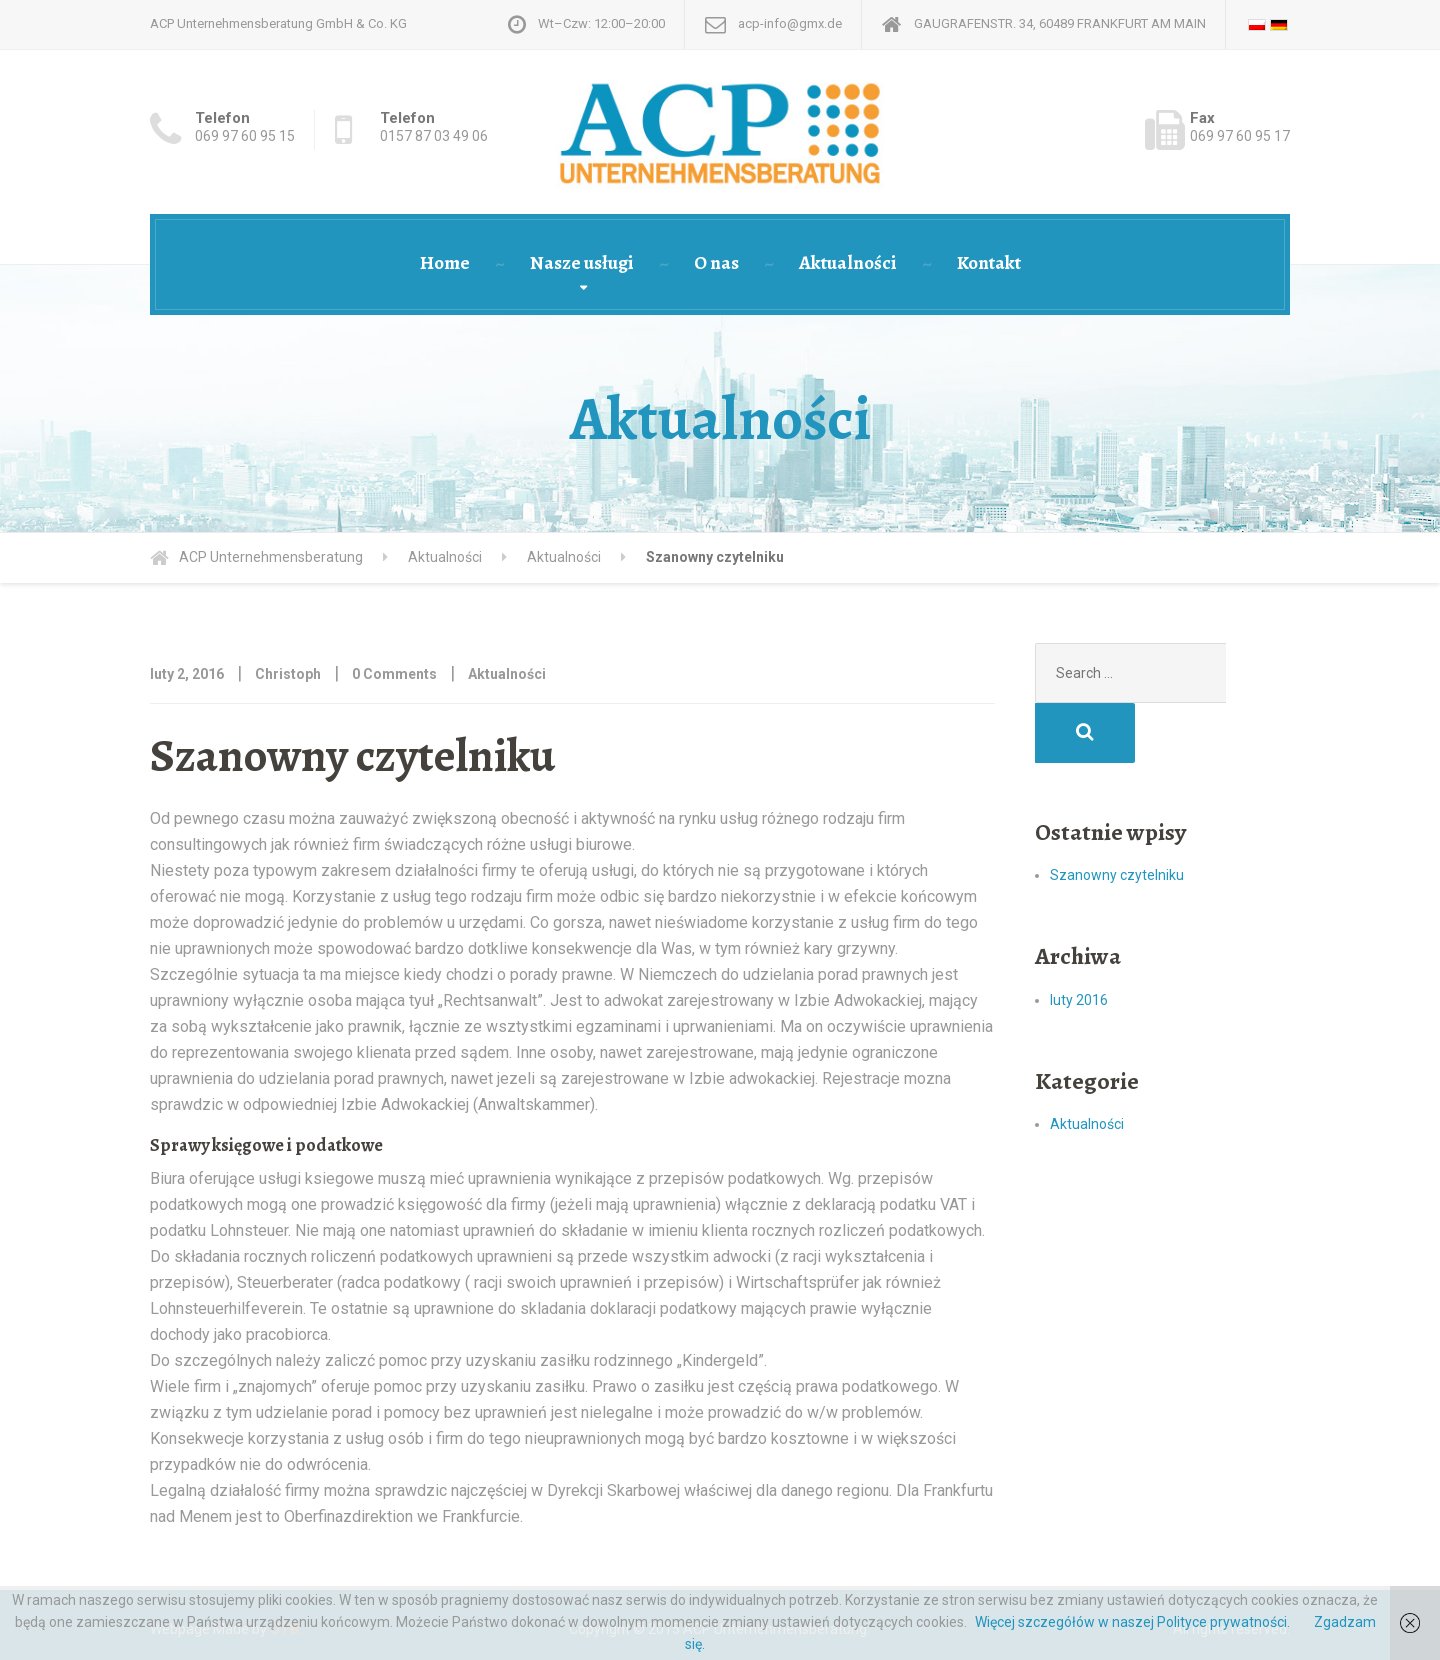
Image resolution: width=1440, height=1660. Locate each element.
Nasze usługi (582, 263)
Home (445, 263)
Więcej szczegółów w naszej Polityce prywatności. (1132, 1622)
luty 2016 (1079, 940)
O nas (716, 263)
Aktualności (848, 263)
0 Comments (394, 674)
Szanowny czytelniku (1117, 815)
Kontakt (989, 263)
